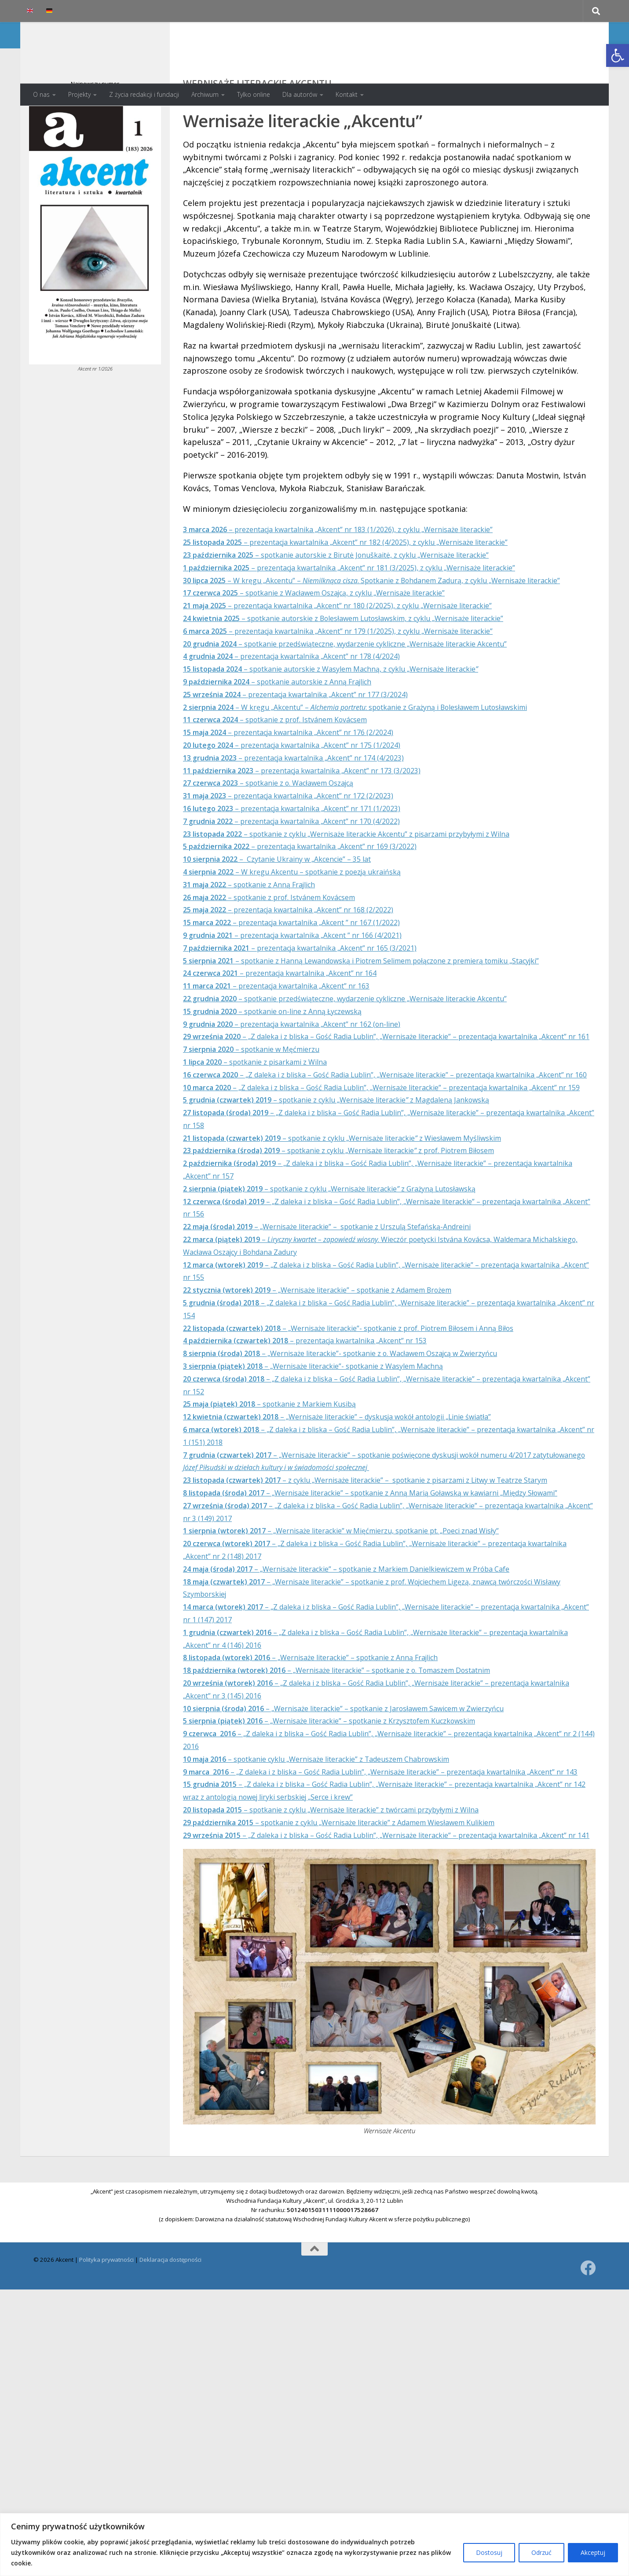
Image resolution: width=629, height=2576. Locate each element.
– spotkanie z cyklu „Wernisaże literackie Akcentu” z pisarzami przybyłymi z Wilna (371, 881)
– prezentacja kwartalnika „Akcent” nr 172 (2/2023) (304, 843)
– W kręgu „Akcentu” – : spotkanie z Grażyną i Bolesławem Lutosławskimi (381, 754)
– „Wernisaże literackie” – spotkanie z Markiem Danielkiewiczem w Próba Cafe (371, 1692)
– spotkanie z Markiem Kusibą (282, 1502)
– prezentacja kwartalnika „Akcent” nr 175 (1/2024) (307, 792)
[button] (617, 55)
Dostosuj (489, 2552)
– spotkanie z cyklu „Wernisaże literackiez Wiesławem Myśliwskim (365, 1236)
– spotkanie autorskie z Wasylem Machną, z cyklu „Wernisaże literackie (353, 716)
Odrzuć (541, 2552)
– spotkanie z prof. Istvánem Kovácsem (289, 767)
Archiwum (205, 94)
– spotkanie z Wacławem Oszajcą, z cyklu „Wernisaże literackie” (334, 640)
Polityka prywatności (106, 2408)
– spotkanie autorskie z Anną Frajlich (291, 729)
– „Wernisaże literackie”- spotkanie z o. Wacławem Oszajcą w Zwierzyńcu (364, 1451)
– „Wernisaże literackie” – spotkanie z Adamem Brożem (336, 1388)
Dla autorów (299, 94)
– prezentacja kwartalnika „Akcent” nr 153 (322, 1438)
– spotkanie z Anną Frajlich (260, 932)
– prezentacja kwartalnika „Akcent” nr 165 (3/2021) (316, 995)
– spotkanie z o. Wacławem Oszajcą (281, 830)
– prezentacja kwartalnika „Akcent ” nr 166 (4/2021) (308, 982)
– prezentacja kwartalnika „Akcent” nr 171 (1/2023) (307, 856)
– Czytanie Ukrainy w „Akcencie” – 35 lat (291, 906)
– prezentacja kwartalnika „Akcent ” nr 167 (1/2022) (307, 970)
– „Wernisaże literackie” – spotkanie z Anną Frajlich (329, 1781)
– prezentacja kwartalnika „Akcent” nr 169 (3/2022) (316, 894)
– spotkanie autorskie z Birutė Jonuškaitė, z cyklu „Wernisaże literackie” (359, 589)
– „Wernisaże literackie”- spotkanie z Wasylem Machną (331, 1464)
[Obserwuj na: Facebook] (588, 2416)
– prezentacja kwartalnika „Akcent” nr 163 (290, 1046)
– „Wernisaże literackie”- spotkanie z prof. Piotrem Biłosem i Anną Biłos (373, 1426)
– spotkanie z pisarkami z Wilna (266, 1134)
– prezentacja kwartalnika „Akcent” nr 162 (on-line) (307, 1084)
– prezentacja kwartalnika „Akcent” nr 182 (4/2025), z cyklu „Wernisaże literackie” (369, 577)
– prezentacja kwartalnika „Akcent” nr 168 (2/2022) (304, 957)
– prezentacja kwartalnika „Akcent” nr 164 (294, 1033)
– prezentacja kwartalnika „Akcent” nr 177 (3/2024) (311, 742)
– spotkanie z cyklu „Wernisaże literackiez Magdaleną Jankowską (357, 1198)
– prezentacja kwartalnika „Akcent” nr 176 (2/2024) (304, 780)
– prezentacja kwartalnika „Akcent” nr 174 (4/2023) (309, 805)
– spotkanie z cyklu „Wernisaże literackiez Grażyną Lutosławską (350, 1287)
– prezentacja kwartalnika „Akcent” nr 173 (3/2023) (319, 817)
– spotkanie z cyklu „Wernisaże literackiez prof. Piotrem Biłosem (362, 1248)
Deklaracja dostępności (170, 2408)
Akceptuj (593, 2552)
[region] (314, 2544)
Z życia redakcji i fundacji (144, 94)
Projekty (79, 94)
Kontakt (347, 94)
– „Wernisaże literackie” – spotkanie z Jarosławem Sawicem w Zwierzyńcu (367, 1831)
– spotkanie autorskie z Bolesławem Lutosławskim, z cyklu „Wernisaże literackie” (368, 666)
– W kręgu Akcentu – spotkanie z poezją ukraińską (308, 919)
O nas (41, 94)
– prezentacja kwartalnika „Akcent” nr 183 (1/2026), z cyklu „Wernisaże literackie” (361, 564)
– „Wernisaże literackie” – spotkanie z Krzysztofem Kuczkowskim (350, 1844)
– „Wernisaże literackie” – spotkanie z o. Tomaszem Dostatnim (359, 1794)
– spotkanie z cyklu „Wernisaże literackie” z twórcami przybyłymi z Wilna (354, 1945)
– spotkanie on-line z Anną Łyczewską (285, 1071)
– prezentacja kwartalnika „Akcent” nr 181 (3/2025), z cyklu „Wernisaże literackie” (373, 602)
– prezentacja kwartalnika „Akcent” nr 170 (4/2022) (307, 869)
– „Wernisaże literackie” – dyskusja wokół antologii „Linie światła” (360, 1515)
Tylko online (253, 94)
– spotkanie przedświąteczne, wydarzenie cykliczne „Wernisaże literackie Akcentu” (369, 691)
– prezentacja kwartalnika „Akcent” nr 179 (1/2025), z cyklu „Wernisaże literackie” (361, 678)
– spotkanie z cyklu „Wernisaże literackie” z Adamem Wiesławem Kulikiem (362, 1958)
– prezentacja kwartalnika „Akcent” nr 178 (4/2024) (307, 703)
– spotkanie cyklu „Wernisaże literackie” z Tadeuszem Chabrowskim (337, 1882)
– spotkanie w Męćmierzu (261, 1122)
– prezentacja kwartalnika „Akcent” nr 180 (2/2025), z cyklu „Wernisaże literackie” (361, 653)
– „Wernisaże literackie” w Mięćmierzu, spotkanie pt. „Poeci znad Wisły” (364, 1654)
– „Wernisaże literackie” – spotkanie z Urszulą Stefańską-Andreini (348, 1324)
